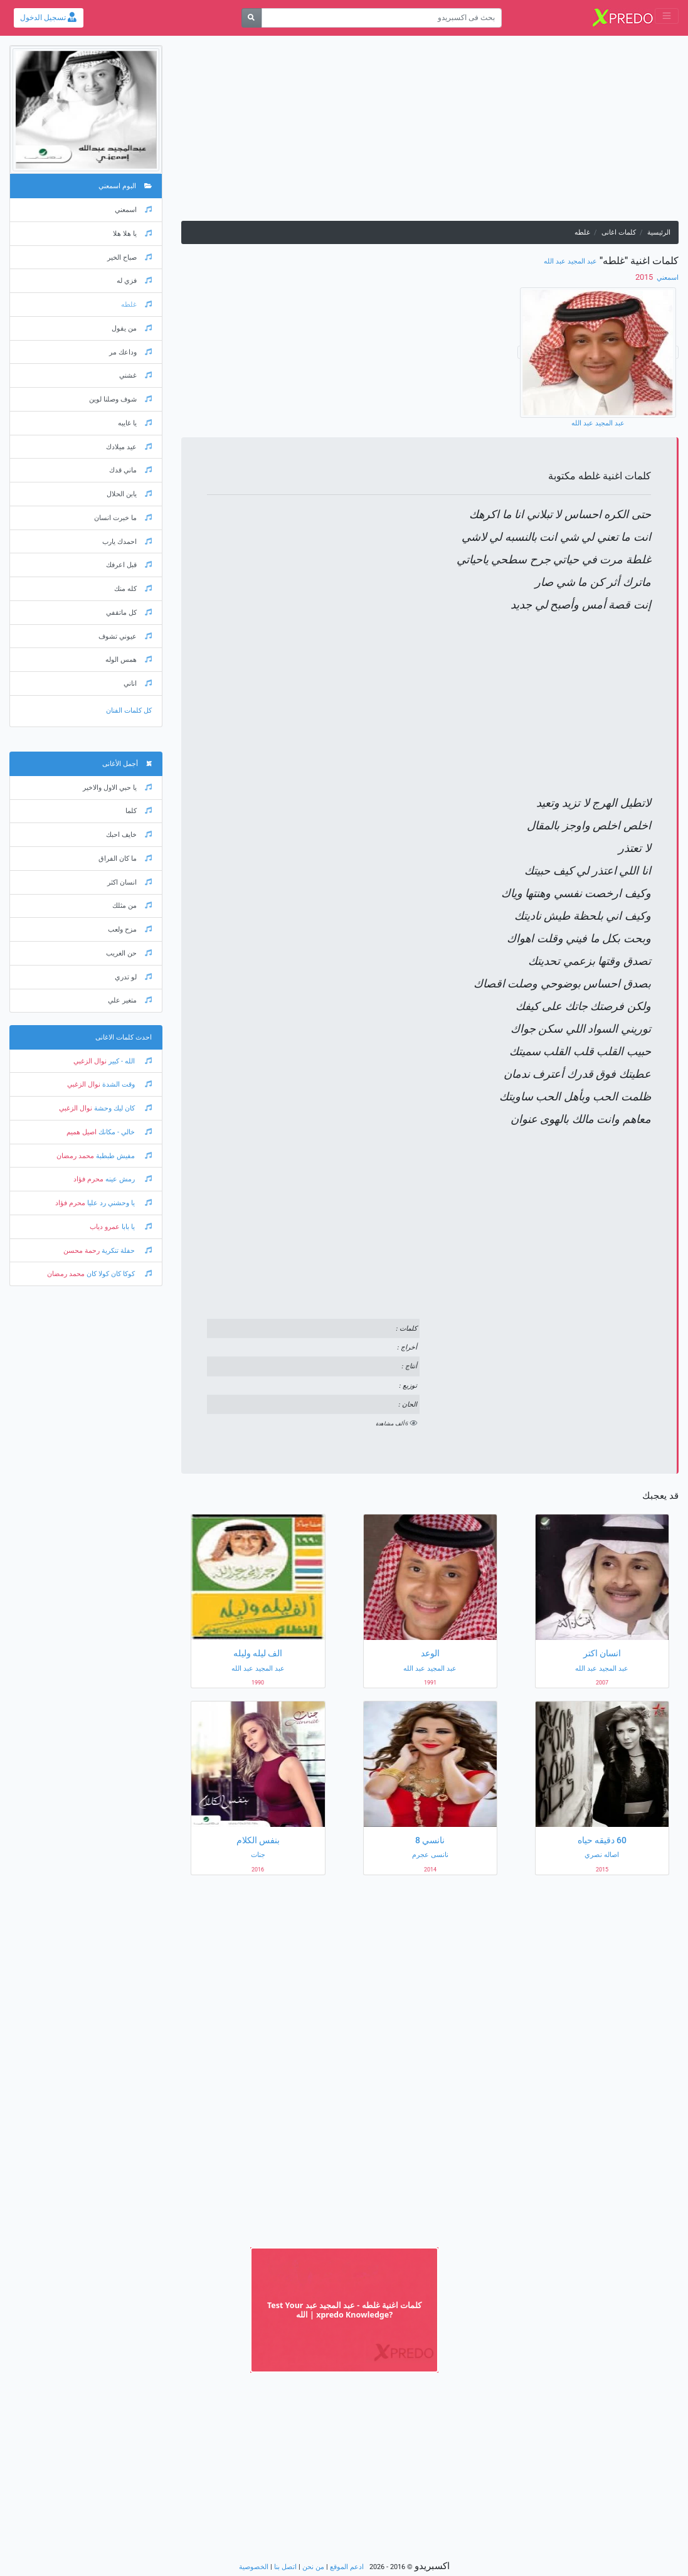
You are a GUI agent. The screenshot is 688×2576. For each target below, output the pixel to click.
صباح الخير (129, 257)
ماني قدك (130, 470)
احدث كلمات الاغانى (123, 1037)
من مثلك (132, 906)
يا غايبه (135, 423)
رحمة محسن (81, 1251)
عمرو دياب (105, 1227)
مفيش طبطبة (123, 1156)
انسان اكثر (129, 882)
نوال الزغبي (90, 1061)
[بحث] (251, 18)
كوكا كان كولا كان (118, 1274)
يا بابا (136, 1227)
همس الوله (128, 660)
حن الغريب (129, 953)
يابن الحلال (129, 494)
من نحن (313, 2567)
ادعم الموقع (347, 2567)
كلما (138, 811)
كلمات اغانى (618, 232)
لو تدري (133, 977)
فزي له (134, 281)
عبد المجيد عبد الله (570, 261)
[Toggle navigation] (667, 16)
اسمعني (667, 278)
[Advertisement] (430, 133)
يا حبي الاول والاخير (117, 788)
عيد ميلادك (129, 447)
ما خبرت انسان (123, 518)
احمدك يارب (127, 542)
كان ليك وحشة (122, 1108)
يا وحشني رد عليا (118, 1203)
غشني (135, 375)
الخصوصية (253, 2567)
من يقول (132, 328)
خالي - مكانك (124, 1132)
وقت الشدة (126, 1084)
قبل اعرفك (129, 565)
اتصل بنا (285, 2567)
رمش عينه (127, 1179)
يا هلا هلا (132, 234)
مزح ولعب (130, 929)
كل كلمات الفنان (129, 710)
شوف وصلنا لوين (120, 399)
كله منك (133, 589)
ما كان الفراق (125, 858)
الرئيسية (658, 232)
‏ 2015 (645, 277)
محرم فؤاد (88, 1179)
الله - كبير (129, 1061)
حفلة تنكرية (126, 1251)
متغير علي (130, 1000)
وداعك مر (130, 352)
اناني (138, 683)
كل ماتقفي (129, 613)
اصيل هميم (81, 1132)
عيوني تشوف (125, 636)
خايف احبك (129, 835)
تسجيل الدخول (48, 17)
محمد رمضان (75, 1156)
